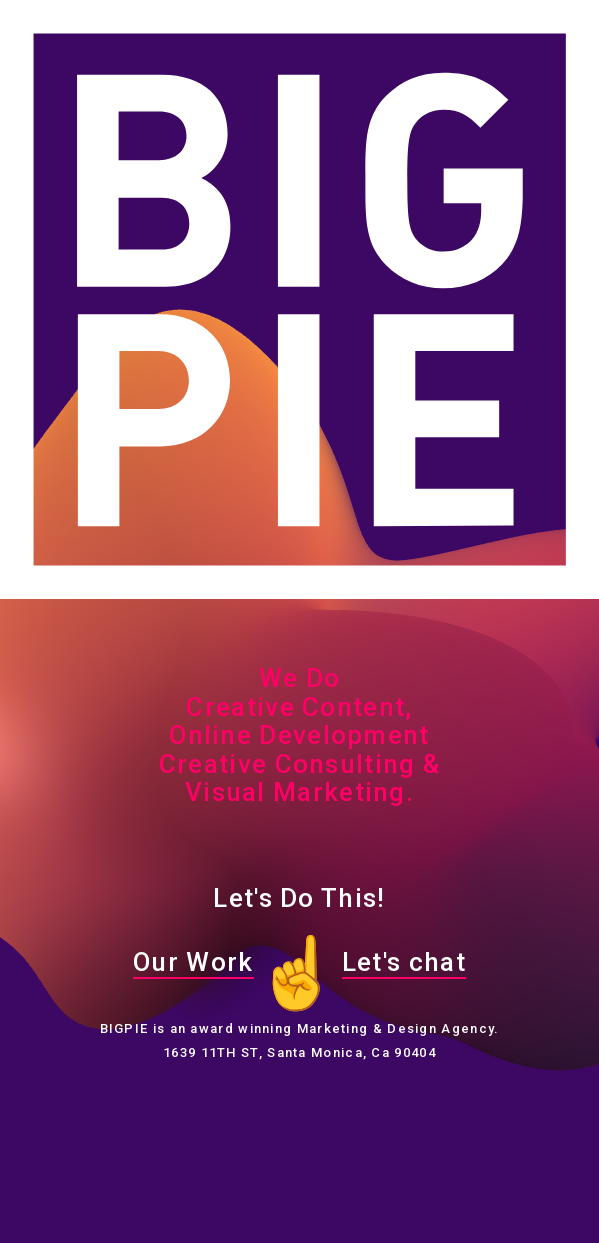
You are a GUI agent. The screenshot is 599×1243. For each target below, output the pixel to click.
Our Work (193, 962)
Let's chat (404, 962)
